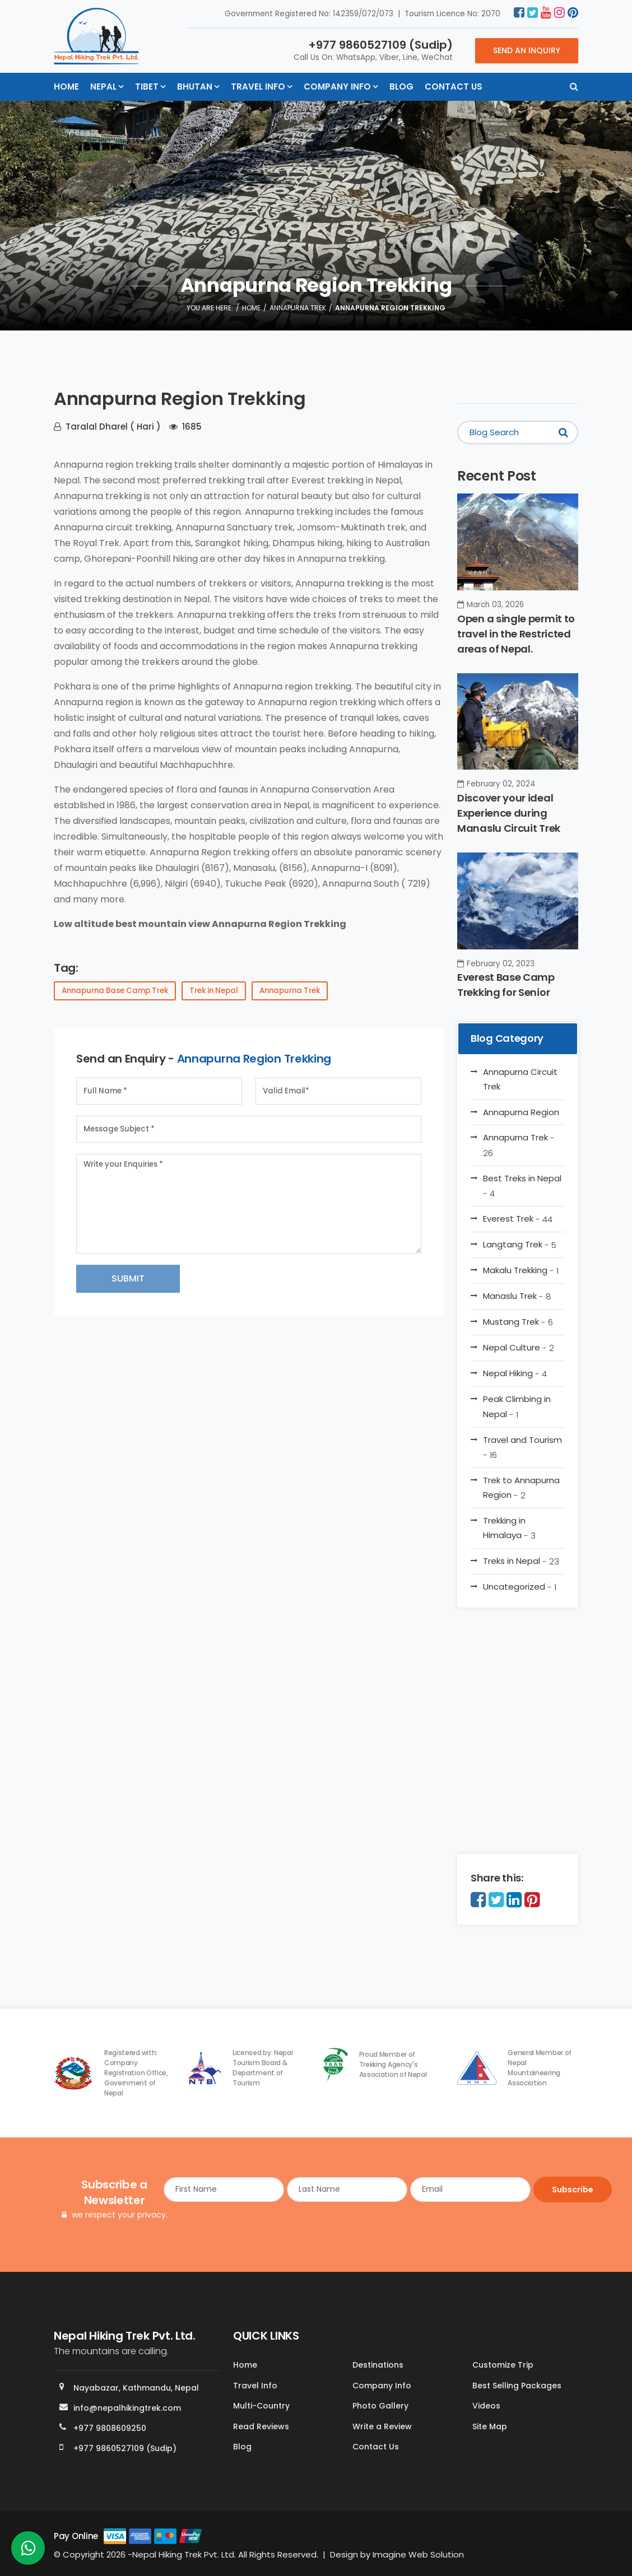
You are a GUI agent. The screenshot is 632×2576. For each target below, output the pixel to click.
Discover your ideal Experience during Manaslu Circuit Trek (508, 813)
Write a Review (382, 2426)
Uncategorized (519, 1587)
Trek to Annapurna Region (521, 1487)
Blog (401, 86)
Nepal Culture (518, 1347)
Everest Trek (517, 1219)
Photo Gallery (380, 2405)
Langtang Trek (519, 1244)
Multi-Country (261, 2405)
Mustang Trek (518, 1322)
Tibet (147, 86)
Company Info (337, 86)
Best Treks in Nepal (522, 1185)
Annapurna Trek (297, 308)
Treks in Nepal (521, 1561)
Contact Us (453, 86)
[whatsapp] (28, 2551)
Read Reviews (261, 2426)
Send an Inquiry (526, 50)
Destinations (377, 2364)
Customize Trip (502, 2364)
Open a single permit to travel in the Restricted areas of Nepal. (516, 634)
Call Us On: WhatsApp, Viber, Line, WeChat (373, 50)
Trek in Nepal (213, 990)
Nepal (103, 86)
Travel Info (258, 86)
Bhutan (194, 86)
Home (66, 86)
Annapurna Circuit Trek (520, 1079)
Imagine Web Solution (418, 2554)
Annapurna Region (521, 1112)
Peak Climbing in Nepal (517, 1406)
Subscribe (572, 2189)
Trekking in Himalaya (509, 1528)
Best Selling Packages (516, 2385)
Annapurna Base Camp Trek (115, 990)
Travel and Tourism (522, 1447)
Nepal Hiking (515, 1373)
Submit (128, 1278)
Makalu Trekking (521, 1270)
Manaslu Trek (517, 1296)
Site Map (489, 2426)
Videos (486, 2405)
